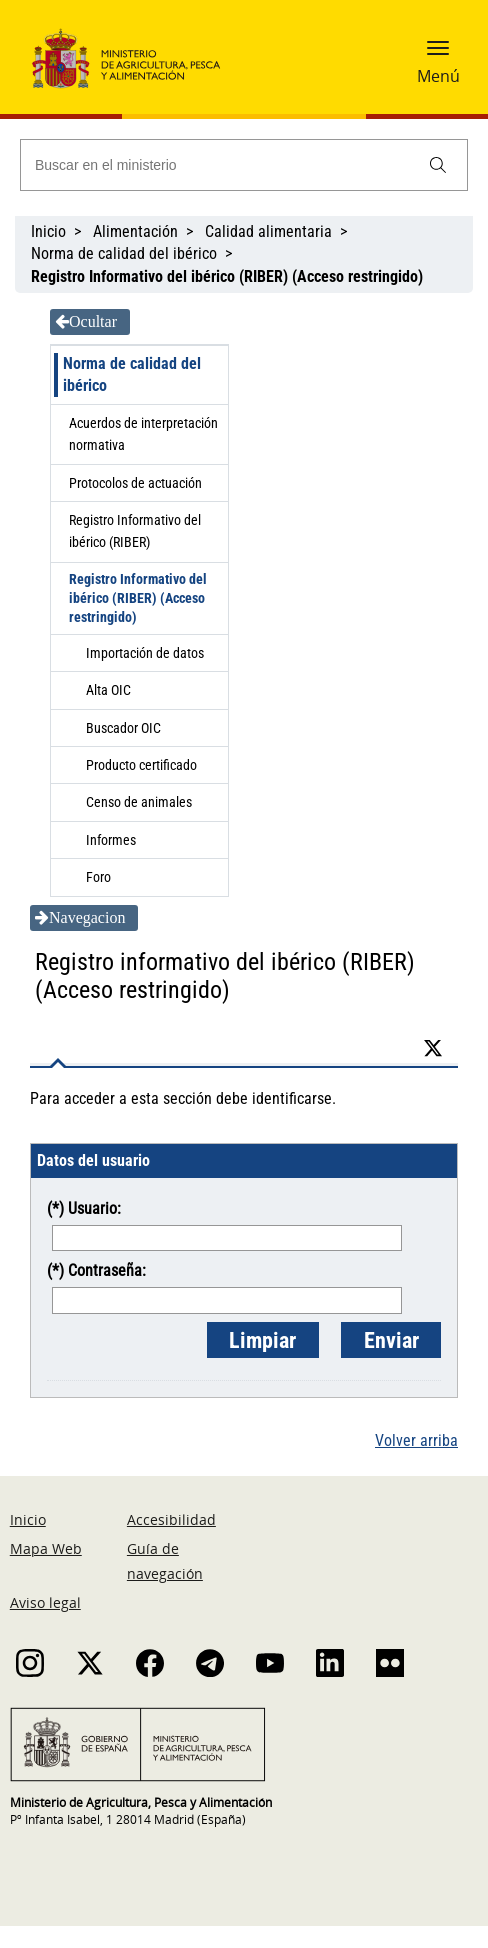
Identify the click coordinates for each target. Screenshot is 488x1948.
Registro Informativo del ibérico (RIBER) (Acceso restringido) (138, 598)
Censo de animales (139, 802)
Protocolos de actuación (135, 483)
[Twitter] (438, 1049)
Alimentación (135, 231)
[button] (438, 47)
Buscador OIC (123, 728)
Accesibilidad (171, 1519)
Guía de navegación (165, 1561)
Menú (438, 76)
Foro (98, 877)
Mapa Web (46, 1548)
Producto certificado (141, 765)
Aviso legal (45, 1602)
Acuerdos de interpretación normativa (143, 434)
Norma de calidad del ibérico (124, 253)
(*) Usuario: (84, 1208)
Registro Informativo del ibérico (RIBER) (135, 531)
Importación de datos (145, 653)
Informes (111, 840)
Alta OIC (108, 690)
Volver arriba (416, 1440)
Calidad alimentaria (268, 231)
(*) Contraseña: (96, 1270)
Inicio (48, 231)
